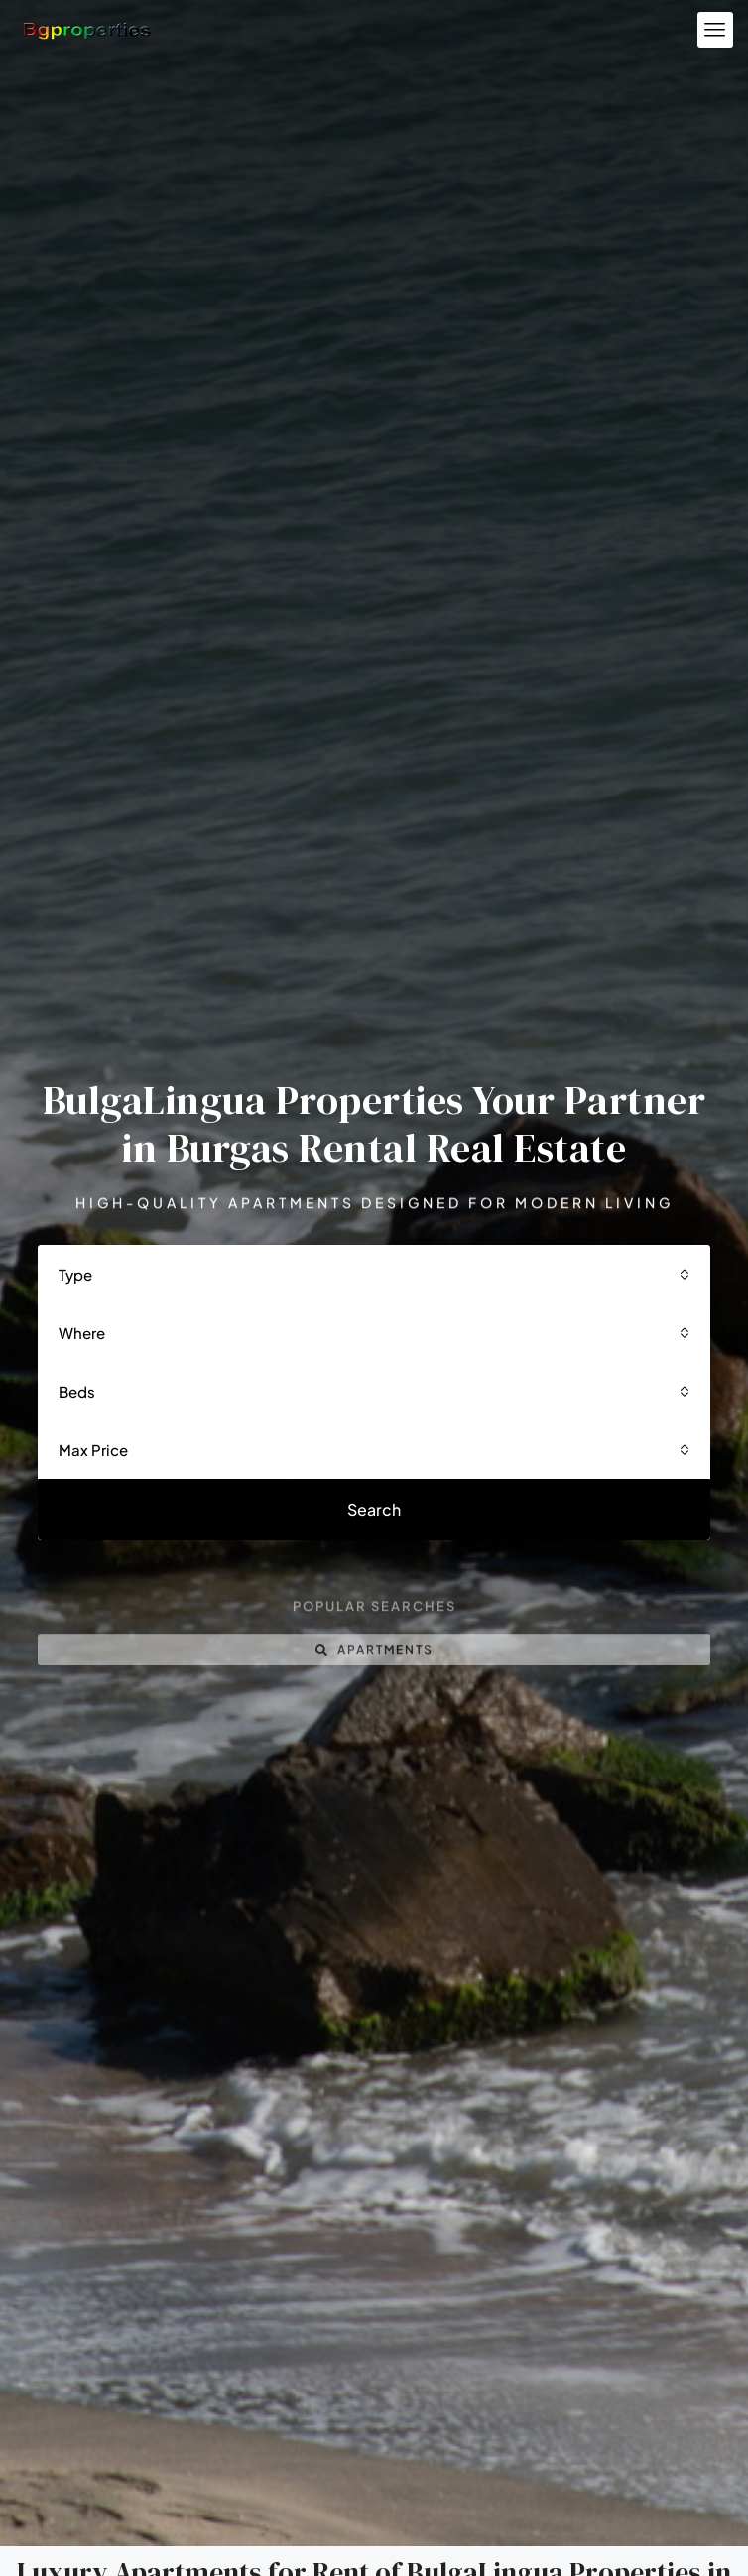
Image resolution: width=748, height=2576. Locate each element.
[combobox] (374, 1285)
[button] (715, 30)
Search (374, 1520)
